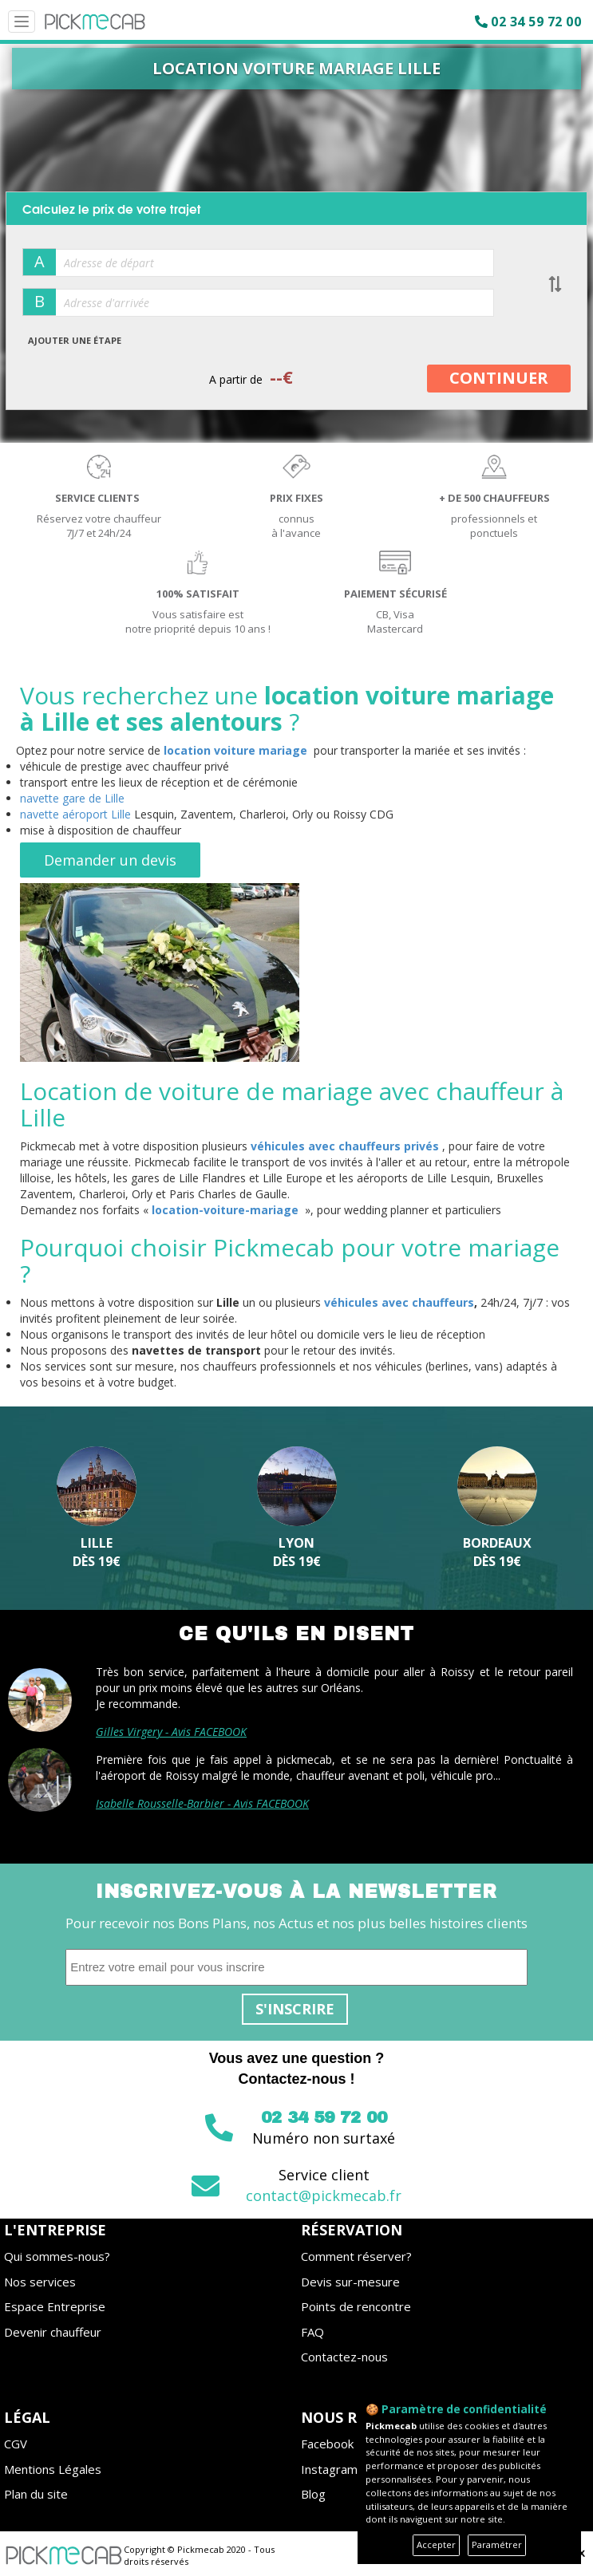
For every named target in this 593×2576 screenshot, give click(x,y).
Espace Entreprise (54, 2306)
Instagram (329, 2469)
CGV (15, 2444)
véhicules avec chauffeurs (399, 1302)
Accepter (436, 2544)
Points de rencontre (356, 2306)
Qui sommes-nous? (57, 2256)
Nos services (40, 2282)
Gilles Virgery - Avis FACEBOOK (171, 1731)
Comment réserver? (356, 2256)
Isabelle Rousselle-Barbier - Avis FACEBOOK (202, 1803)
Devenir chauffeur (52, 2332)
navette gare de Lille (72, 798)
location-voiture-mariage (225, 1209)
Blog (313, 2494)
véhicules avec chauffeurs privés (345, 1146)
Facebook (327, 2444)
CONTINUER (498, 378)
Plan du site (36, 2494)
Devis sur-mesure (350, 2282)
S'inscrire (294, 2008)
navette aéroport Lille (75, 814)
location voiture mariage (235, 750)
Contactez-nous (344, 2357)
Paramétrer (497, 2544)
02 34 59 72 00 (536, 21)
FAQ (312, 2332)
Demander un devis (110, 860)
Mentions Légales (52, 2469)
